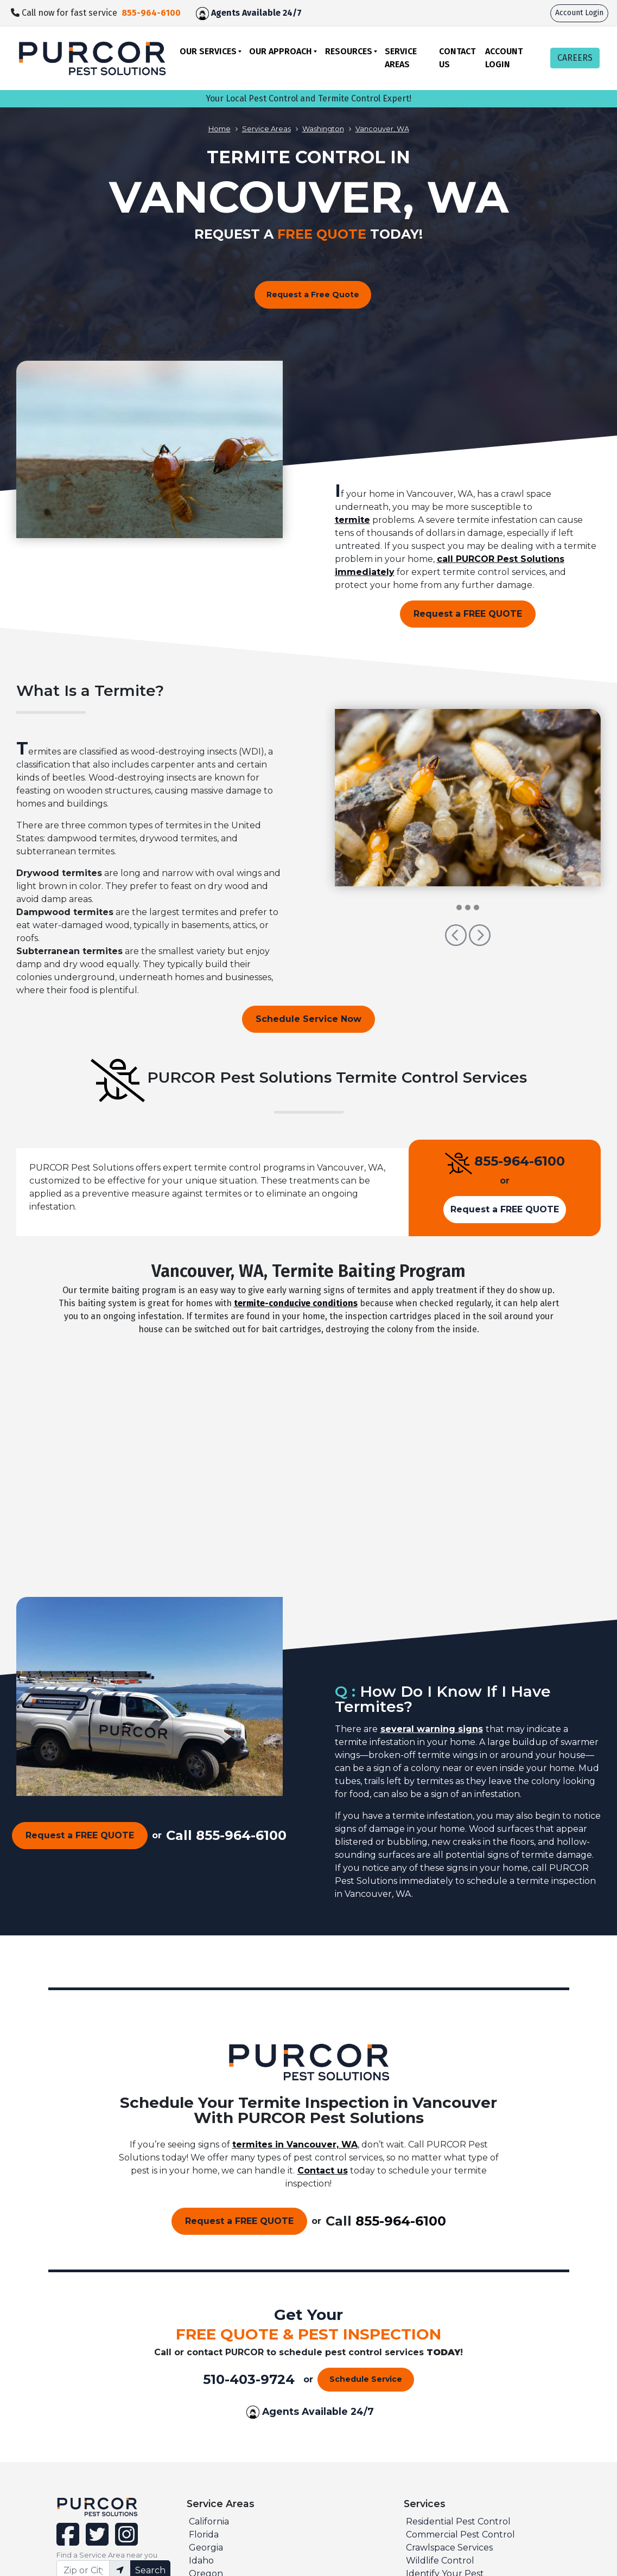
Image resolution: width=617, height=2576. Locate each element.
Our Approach (280, 51)
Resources (348, 51)
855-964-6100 (519, 1161)
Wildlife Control (440, 2560)
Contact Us (457, 57)
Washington (323, 129)
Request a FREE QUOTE (468, 614)
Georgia (206, 2547)
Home (219, 129)
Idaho (201, 2560)
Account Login (579, 12)
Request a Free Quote (312, 294)
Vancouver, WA (382, 129)
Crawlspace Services (449, 2547)
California (209, 2521)
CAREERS (575, 58)
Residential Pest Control (458, 2521)
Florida (204, 2534)
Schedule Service (365, 2379)
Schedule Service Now (308, 1019)
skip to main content (5, 0)
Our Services (208, 51)
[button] (457, 940)
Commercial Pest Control (460, 2534)
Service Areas (401, 57)
